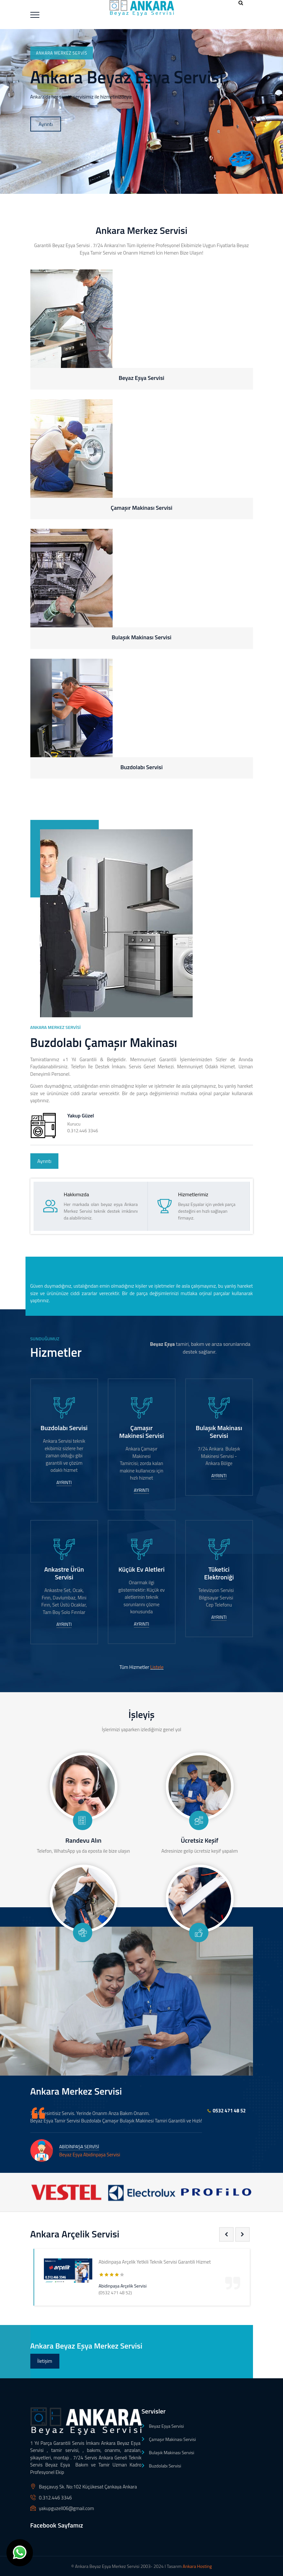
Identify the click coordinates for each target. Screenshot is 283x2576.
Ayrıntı (46, 124)
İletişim (44, 2361)
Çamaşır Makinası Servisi (172, 2439)
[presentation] (226, 2234)
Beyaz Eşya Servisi (166, 2426)
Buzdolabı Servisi (165, 2465)
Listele (157, 1667)
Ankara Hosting (197, 2566)
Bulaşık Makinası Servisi (171, 2452)
